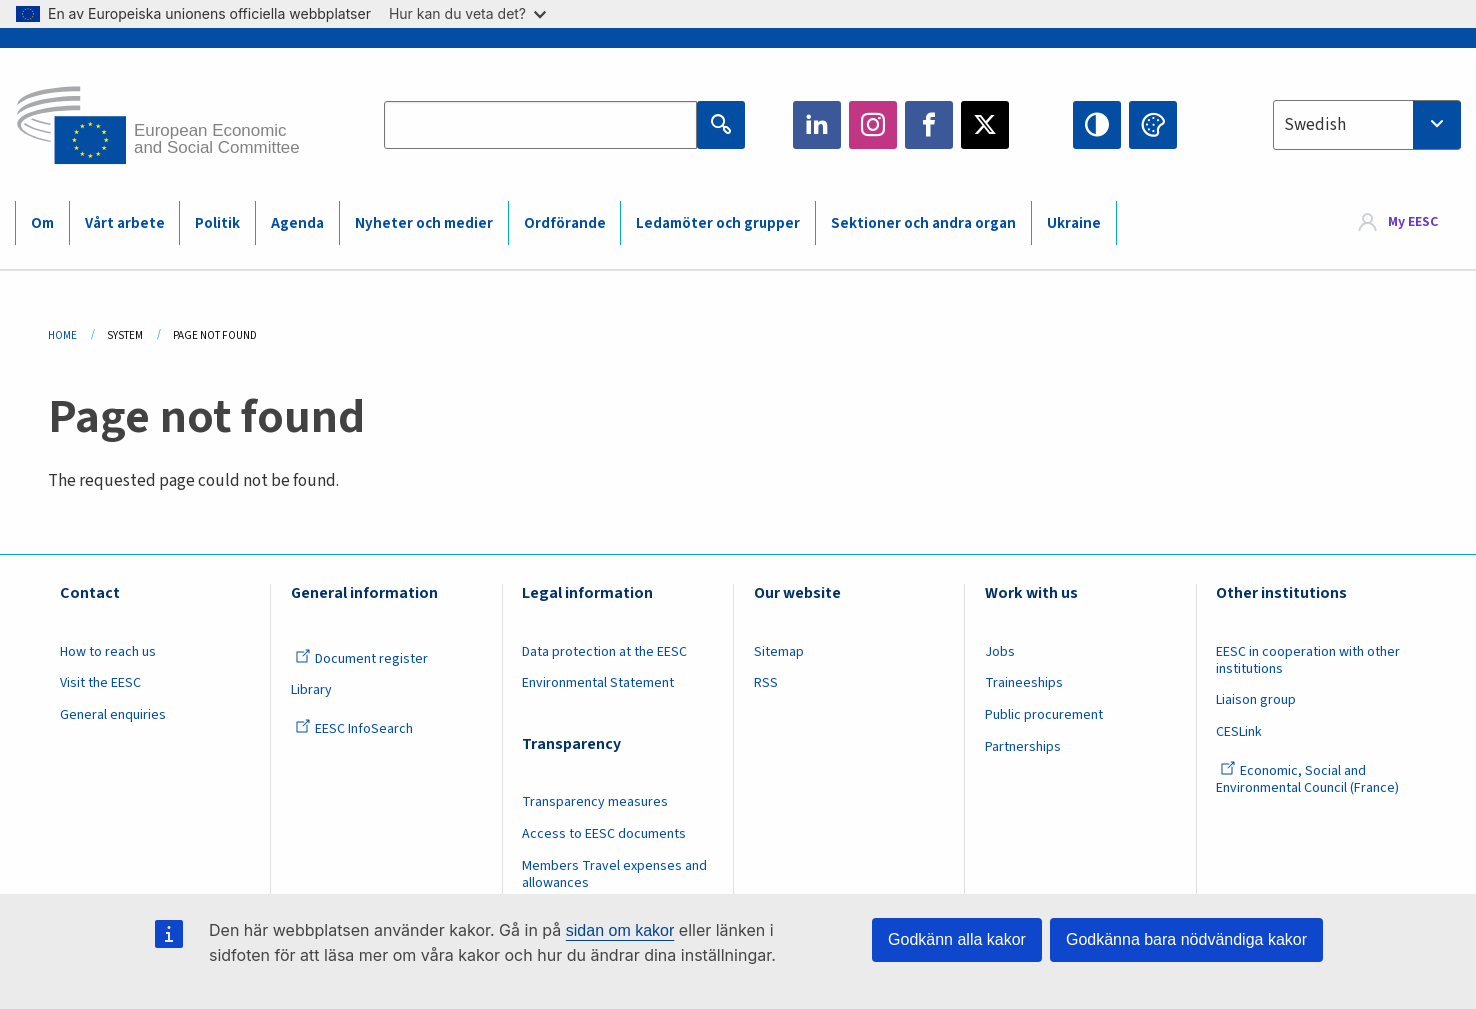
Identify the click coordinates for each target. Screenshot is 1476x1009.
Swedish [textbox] (1315, 125)
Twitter (985, 125)
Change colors (1153, 125)
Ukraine (1074, 223)
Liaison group (1256, 700)
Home (62, 335)
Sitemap (779, 652)
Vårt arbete (125, 223)
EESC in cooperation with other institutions (1308, 660)
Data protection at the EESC (604, 652)
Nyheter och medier (424, 223)
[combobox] (1367, 125)
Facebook (929, 125)
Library (311, 690)
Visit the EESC (100, 683)
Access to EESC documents (604, 834)
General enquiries (113, 715)
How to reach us (108, 652)
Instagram (873, 125)
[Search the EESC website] (541, 125)
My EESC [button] (1413, 222)
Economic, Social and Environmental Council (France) (1309, 779)
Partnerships (1023, 747)
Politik (217, 223)
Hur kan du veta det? (467, 13)
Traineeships (1024, 683)
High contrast (1097, 125)
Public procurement (1044, 715)
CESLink (1239, 732)
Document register (361, 659)
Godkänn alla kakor (957, 939)
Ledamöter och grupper (718, 223)
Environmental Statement (598, 683)
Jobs (1000, 652)
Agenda (297, 223)
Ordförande (565, 223)
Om (42, 223)
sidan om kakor (620, 930)
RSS (766, 683)
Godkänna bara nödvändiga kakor (1186, 939)
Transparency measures (595, 802)
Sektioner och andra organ (923, 223)
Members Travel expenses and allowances (614, 874)
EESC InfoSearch (354, 729)
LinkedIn (817, 125)
